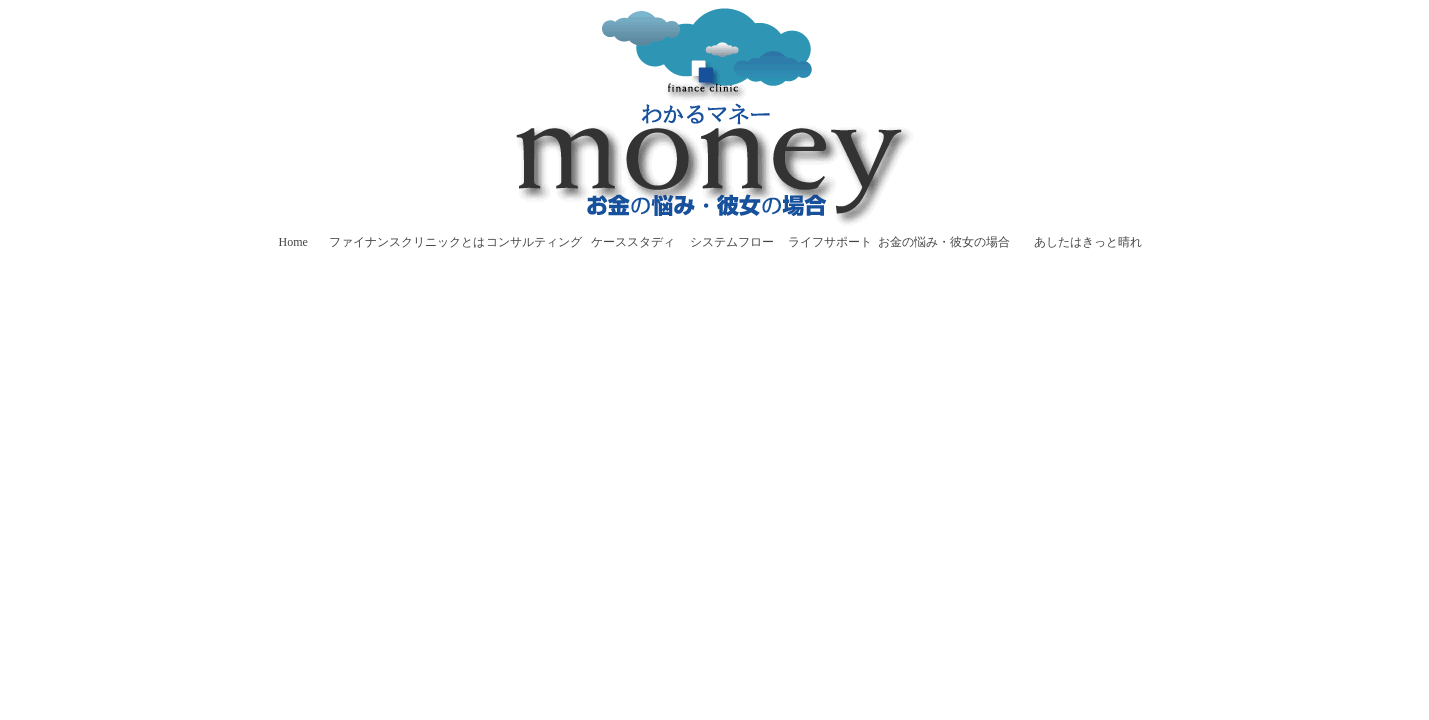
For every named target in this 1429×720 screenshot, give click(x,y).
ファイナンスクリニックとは (407, 242)
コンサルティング (534, 242)
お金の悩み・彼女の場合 (944, 242)
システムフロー (732, 242)
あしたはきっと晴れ (1088, 242)
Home (293, 242)
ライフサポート (830, 242)
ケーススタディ (633, 242)
